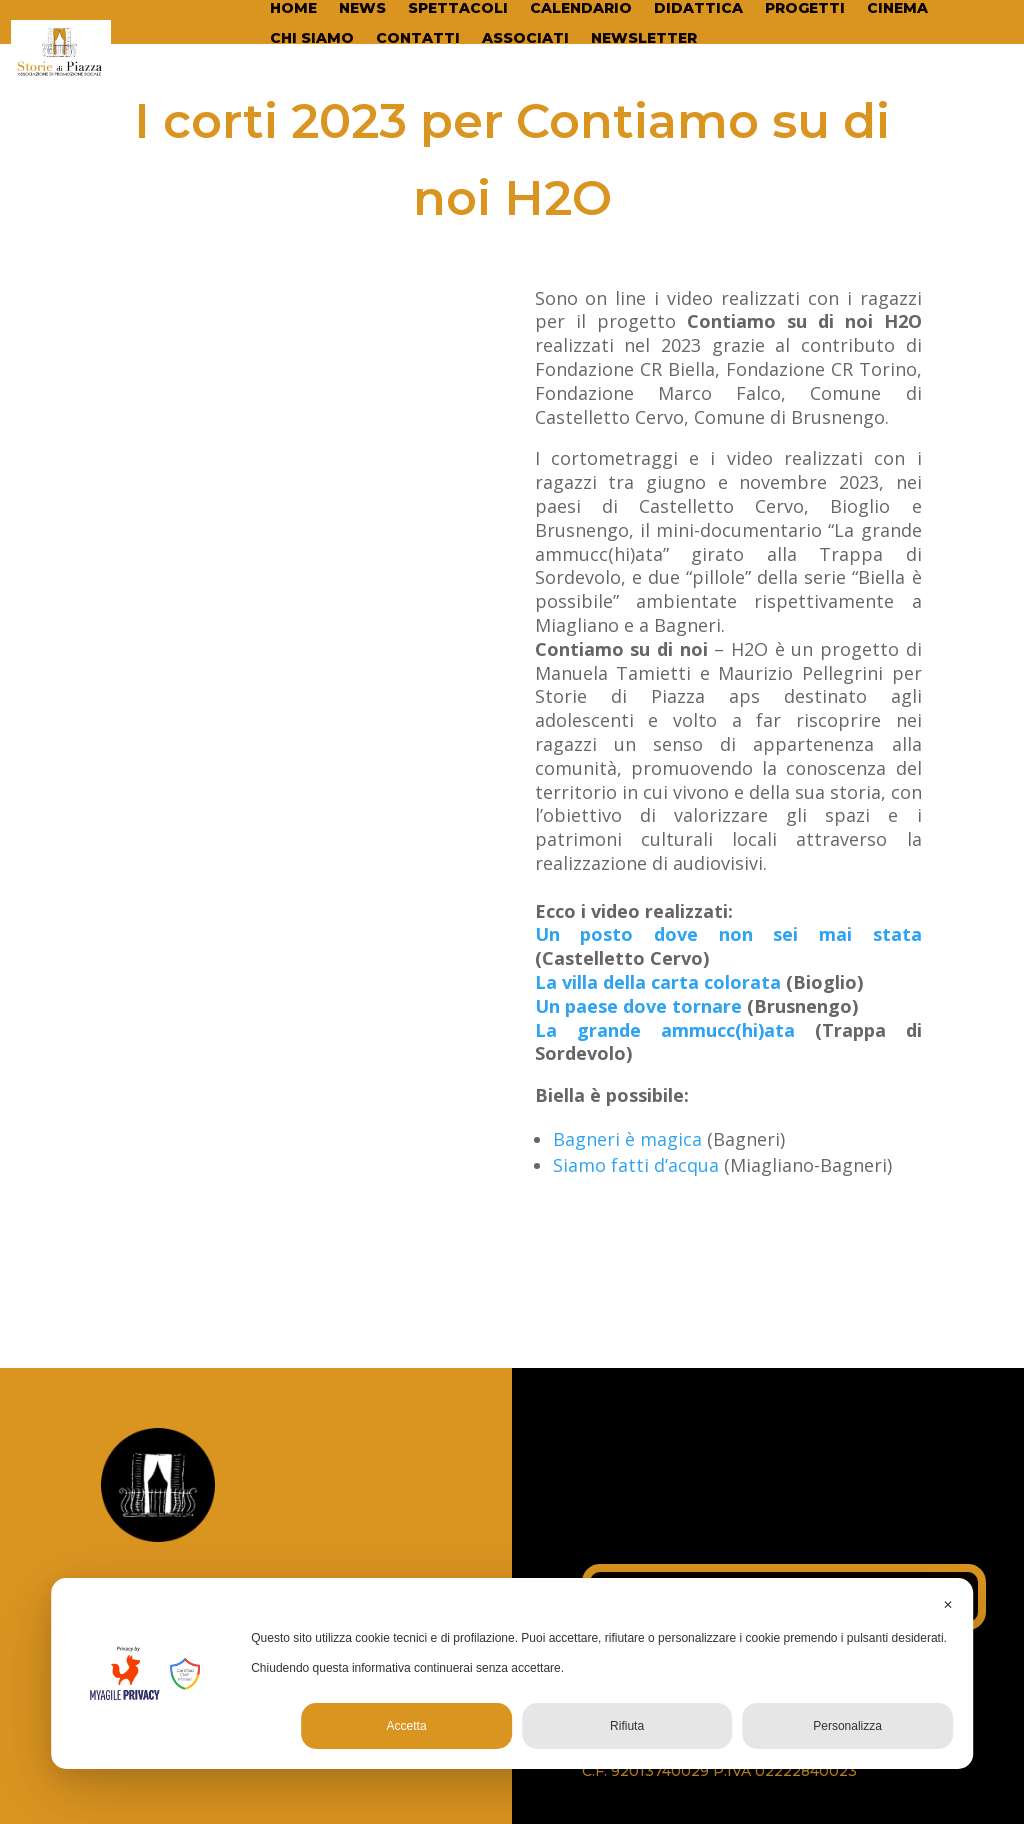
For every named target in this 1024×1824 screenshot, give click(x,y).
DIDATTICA (698, 9)
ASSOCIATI (525, 39)
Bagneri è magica (627, 1139)
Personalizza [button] (847, 1726)
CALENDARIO (581, 9)
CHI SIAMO (312, 39)
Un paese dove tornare (638, 1006)
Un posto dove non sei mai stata (728, 934)
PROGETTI (805, 9)
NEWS (362, 9)
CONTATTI (418, 39)
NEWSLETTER (644, 39)
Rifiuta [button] (627, 1726)
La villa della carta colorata (660, 982)
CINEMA (897, 9)
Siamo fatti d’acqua (636, 1165)
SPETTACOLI (458, 9)
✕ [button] (948, 1605)
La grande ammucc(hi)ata (665, 1030)
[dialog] (512, 1673)
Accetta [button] (407, 1726)
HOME (293, 9)
